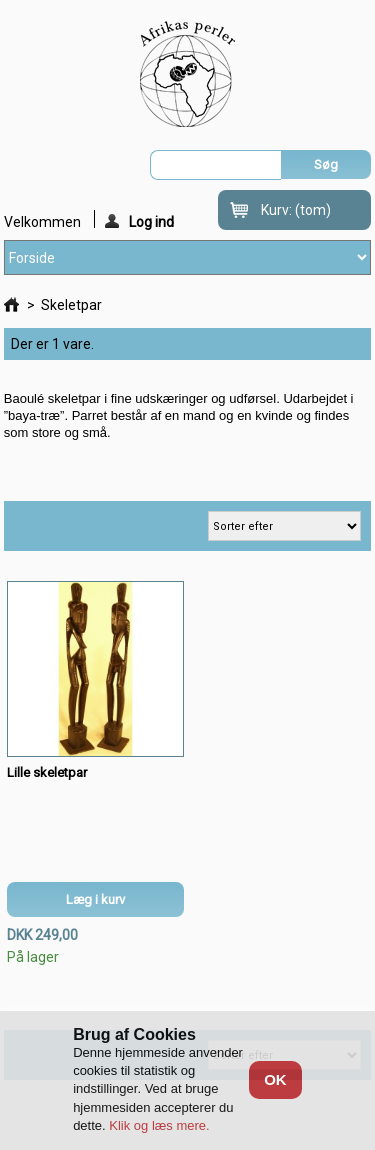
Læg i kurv (95, 899)
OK (275, 1079)
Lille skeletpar (47, 772)
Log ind (139, 221)
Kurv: (296, 210)
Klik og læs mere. (159, 1125)
